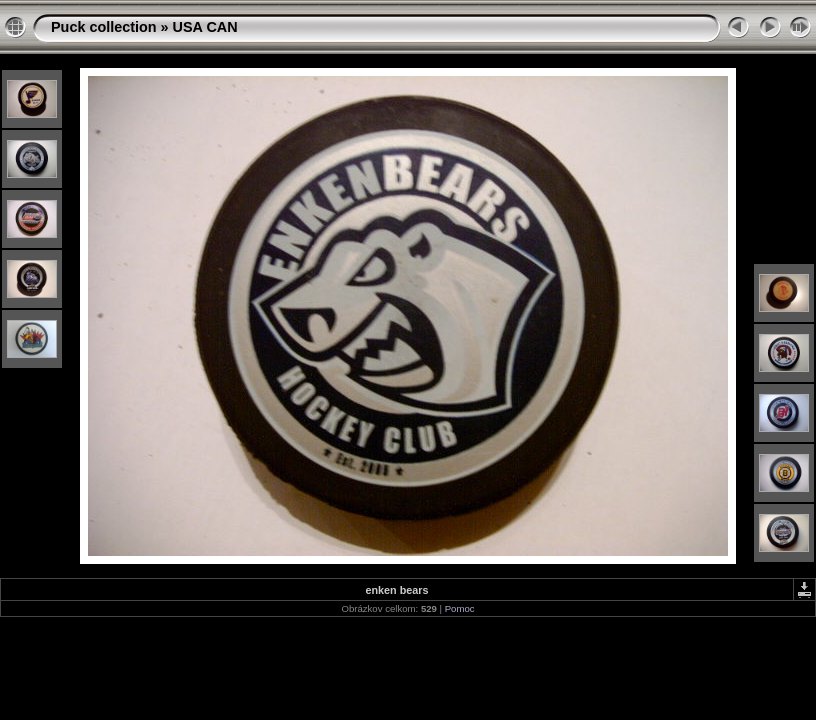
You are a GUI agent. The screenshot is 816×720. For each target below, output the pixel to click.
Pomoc (460, 608)
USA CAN (205, 27)
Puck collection (104, 27)
